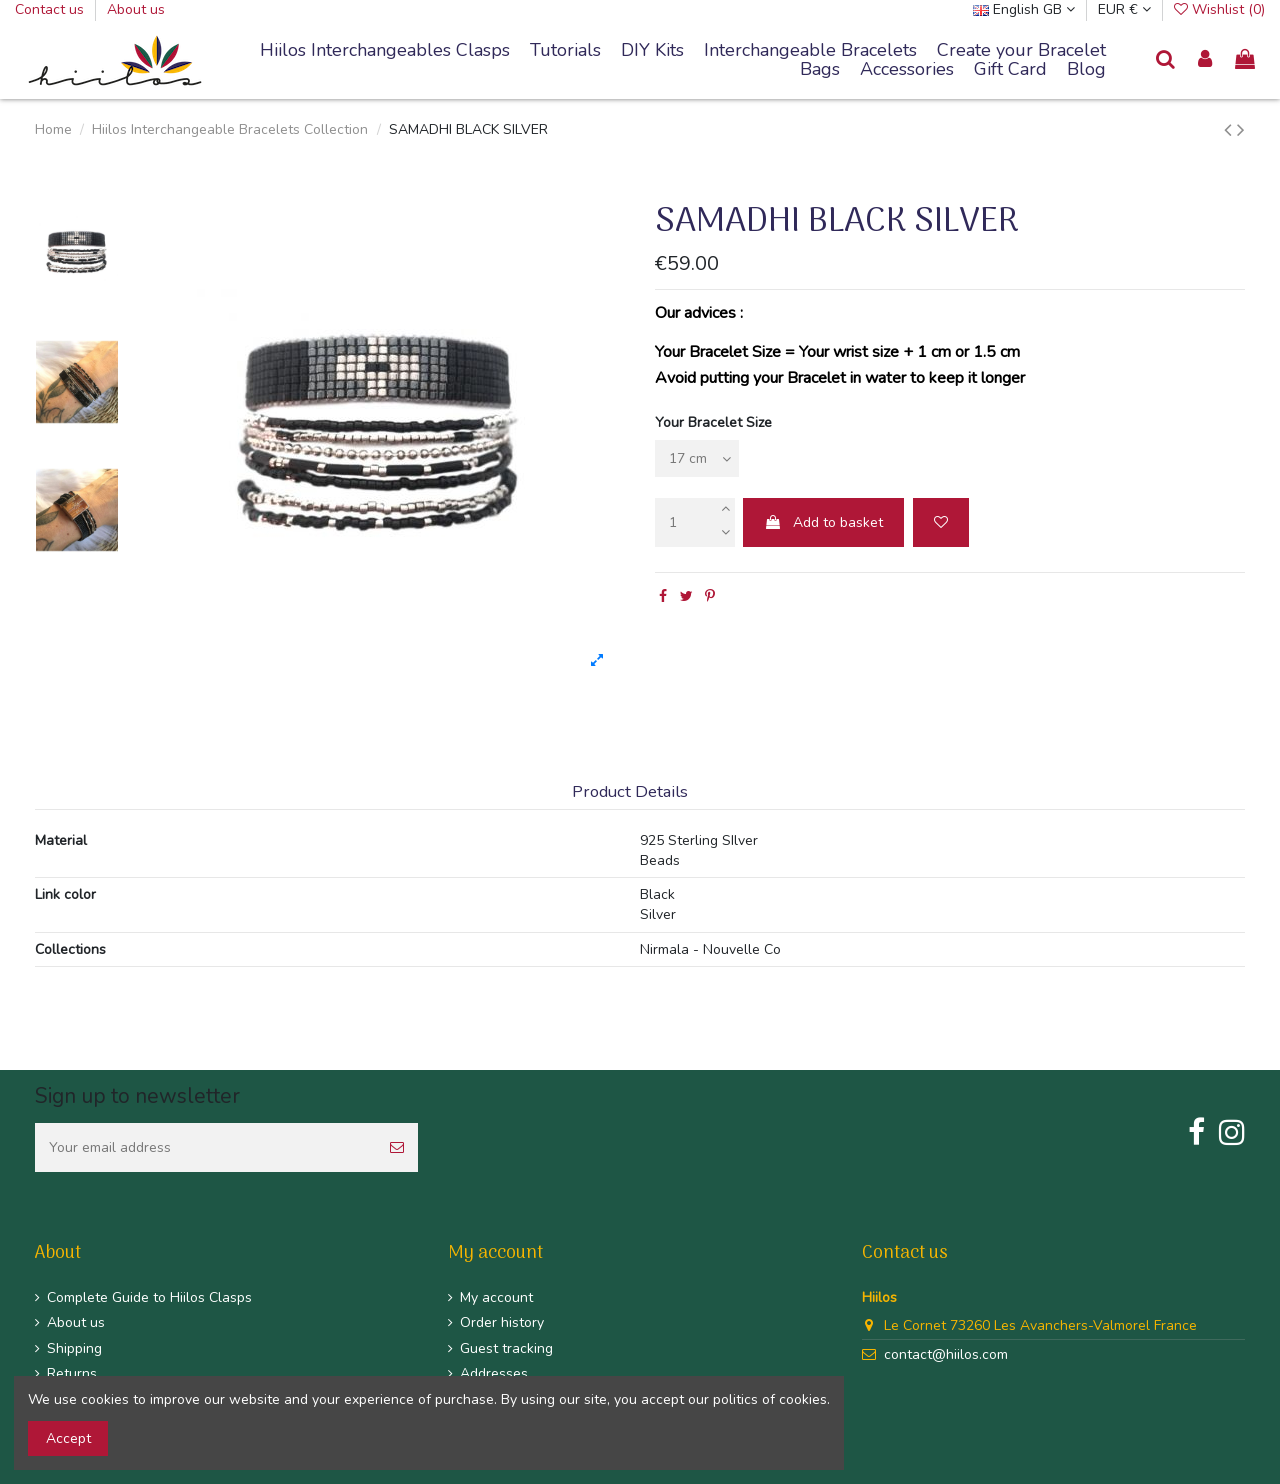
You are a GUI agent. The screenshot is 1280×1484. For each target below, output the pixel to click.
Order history (502, 1322)
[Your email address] (205, 1147)
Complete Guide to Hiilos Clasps (149, 1297)
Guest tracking (506, 1348)
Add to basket (823, 522)
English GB (1024, 9)
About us (136, 9)
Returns (72, 1373)
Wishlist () (1219, 9)
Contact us (51, 9)
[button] (810, 51)
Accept (68, 1438)
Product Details (630, 792)
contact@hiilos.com (946, 1354)
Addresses (494, 1373)
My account (496, 1297)
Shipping (74, 1348)
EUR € (1124, 9)
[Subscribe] (397, 1147)
